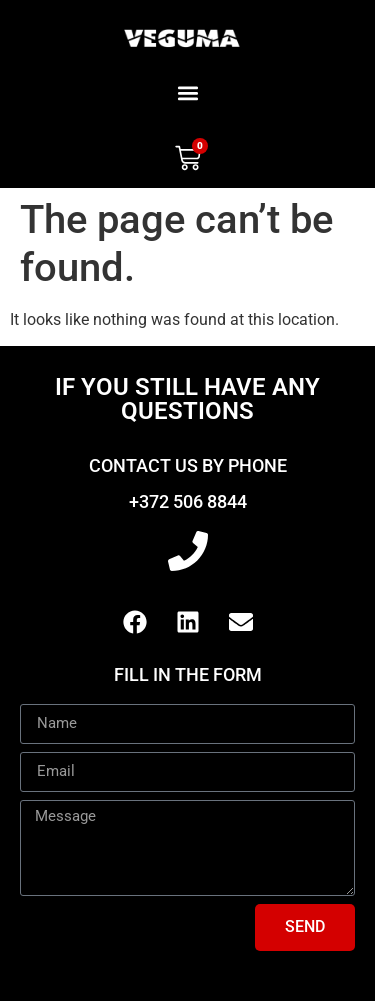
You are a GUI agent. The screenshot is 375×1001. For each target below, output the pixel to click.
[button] (187, 92)
